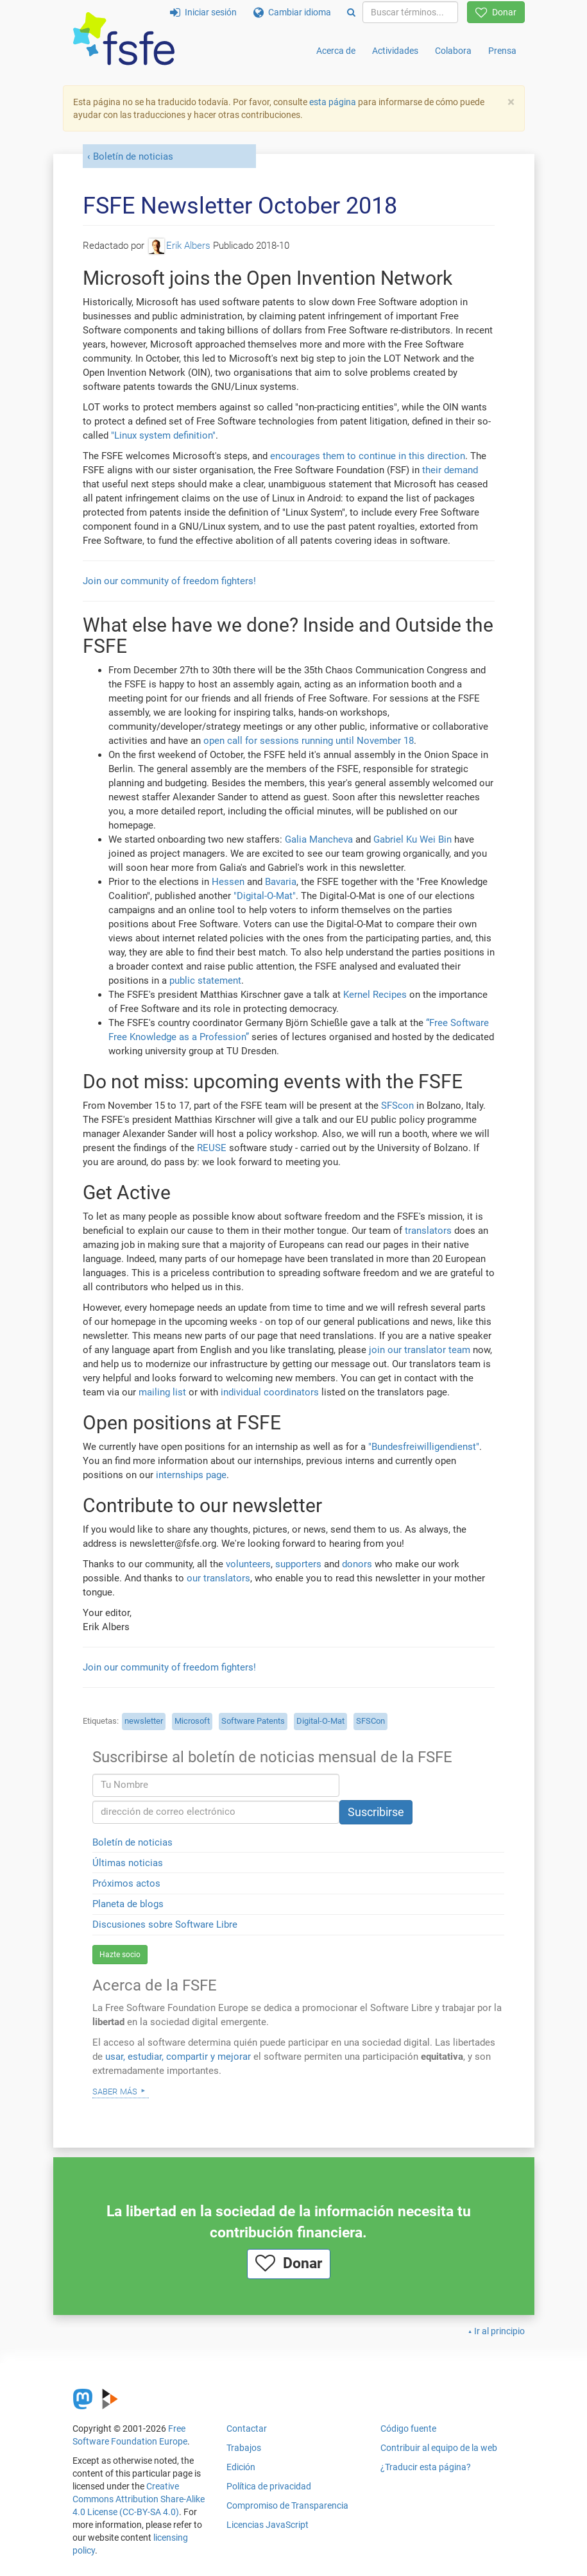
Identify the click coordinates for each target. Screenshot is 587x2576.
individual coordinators (270, 1392)
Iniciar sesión (203, 12)
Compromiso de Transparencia (287, 2505)
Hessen (228, 882)
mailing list (162, 1392)
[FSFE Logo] (123, 39)
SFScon (397, 1105)
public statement (205, 980)
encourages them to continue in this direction (367, 456)
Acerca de (335, 51)
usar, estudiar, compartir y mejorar (178, 2056)
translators (428, 1230)
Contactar (246, 2428)
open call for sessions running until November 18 (308, 740)
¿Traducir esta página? (425, 2467)
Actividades (395, 51)
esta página (333, 102)
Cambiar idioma (292, 12)
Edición (240, 2467)
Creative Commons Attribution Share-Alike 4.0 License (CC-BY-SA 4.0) (138, 2499)
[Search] (351, 12)
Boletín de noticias (133, 156)
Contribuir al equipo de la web (438, 2448)
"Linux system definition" (163, 435)
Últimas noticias (127, 1863)
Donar (495, 12)
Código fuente (408, 2428)
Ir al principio (499, 2331)
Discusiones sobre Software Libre (164, 1924)
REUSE (211, 1148)
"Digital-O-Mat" (265, 896)
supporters (298, 1564)
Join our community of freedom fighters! (169, 581)
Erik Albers (179, 245)
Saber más (114, 2091)
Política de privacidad (268, 2486)
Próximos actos (126, 1883)
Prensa (502, 51)
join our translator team (419, 1350)
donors (357, 1564)
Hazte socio (119, 1954)
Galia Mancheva (319, 839)
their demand (450, 470)
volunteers (248, 1564)
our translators (218, 1578)
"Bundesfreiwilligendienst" (423, 1446)
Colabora (453, 51)
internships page (191, 1475)
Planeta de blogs (128, 1904)
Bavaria (280, 882)
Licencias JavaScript (267, 2525)
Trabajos (243, 2448)
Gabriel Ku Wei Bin (412, 839)
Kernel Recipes (375, 994)
